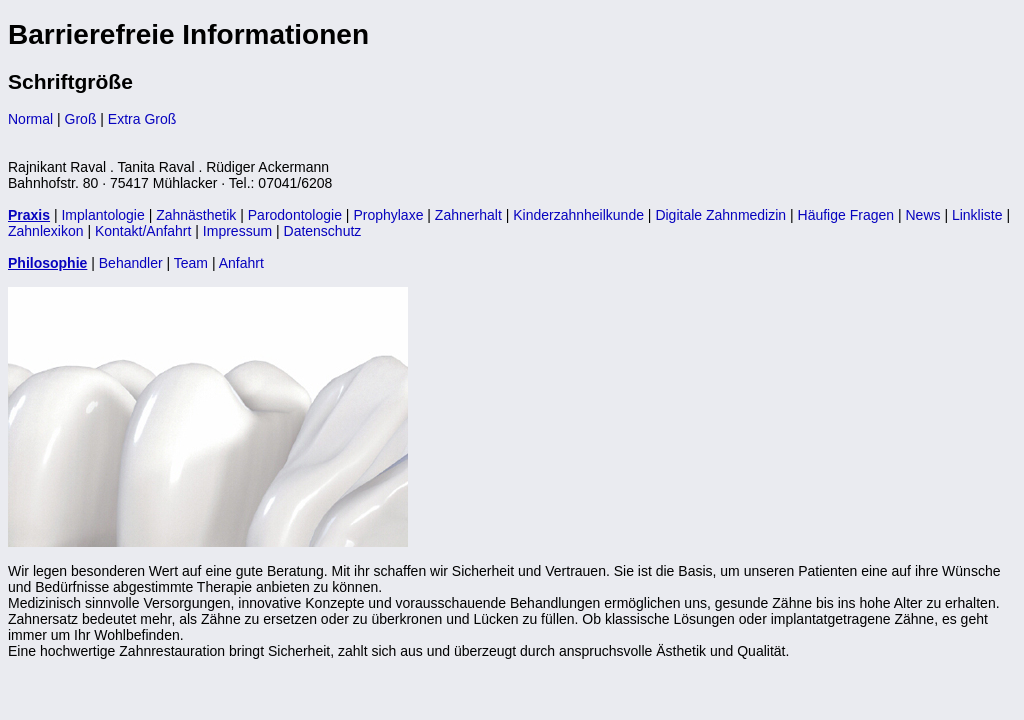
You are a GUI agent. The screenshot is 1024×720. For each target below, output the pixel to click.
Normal (30, 119)
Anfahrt (241, 263)
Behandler (131, 263)
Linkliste (977, 215)
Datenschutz (323, 231)
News (922, 215)
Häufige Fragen (846, 215)
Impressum (237, 231)
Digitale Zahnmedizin (720, 215)
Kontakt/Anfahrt (143, 231)
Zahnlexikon (46, 231)
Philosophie (47, 263)
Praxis (29, 215)
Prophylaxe (388, 215)
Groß (81, 119)
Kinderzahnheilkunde (578, 215)
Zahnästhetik (196, 215)
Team (191, 263)
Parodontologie (295, 215)
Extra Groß (142, 119)
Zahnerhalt (468, 215)
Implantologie (102, 215)
